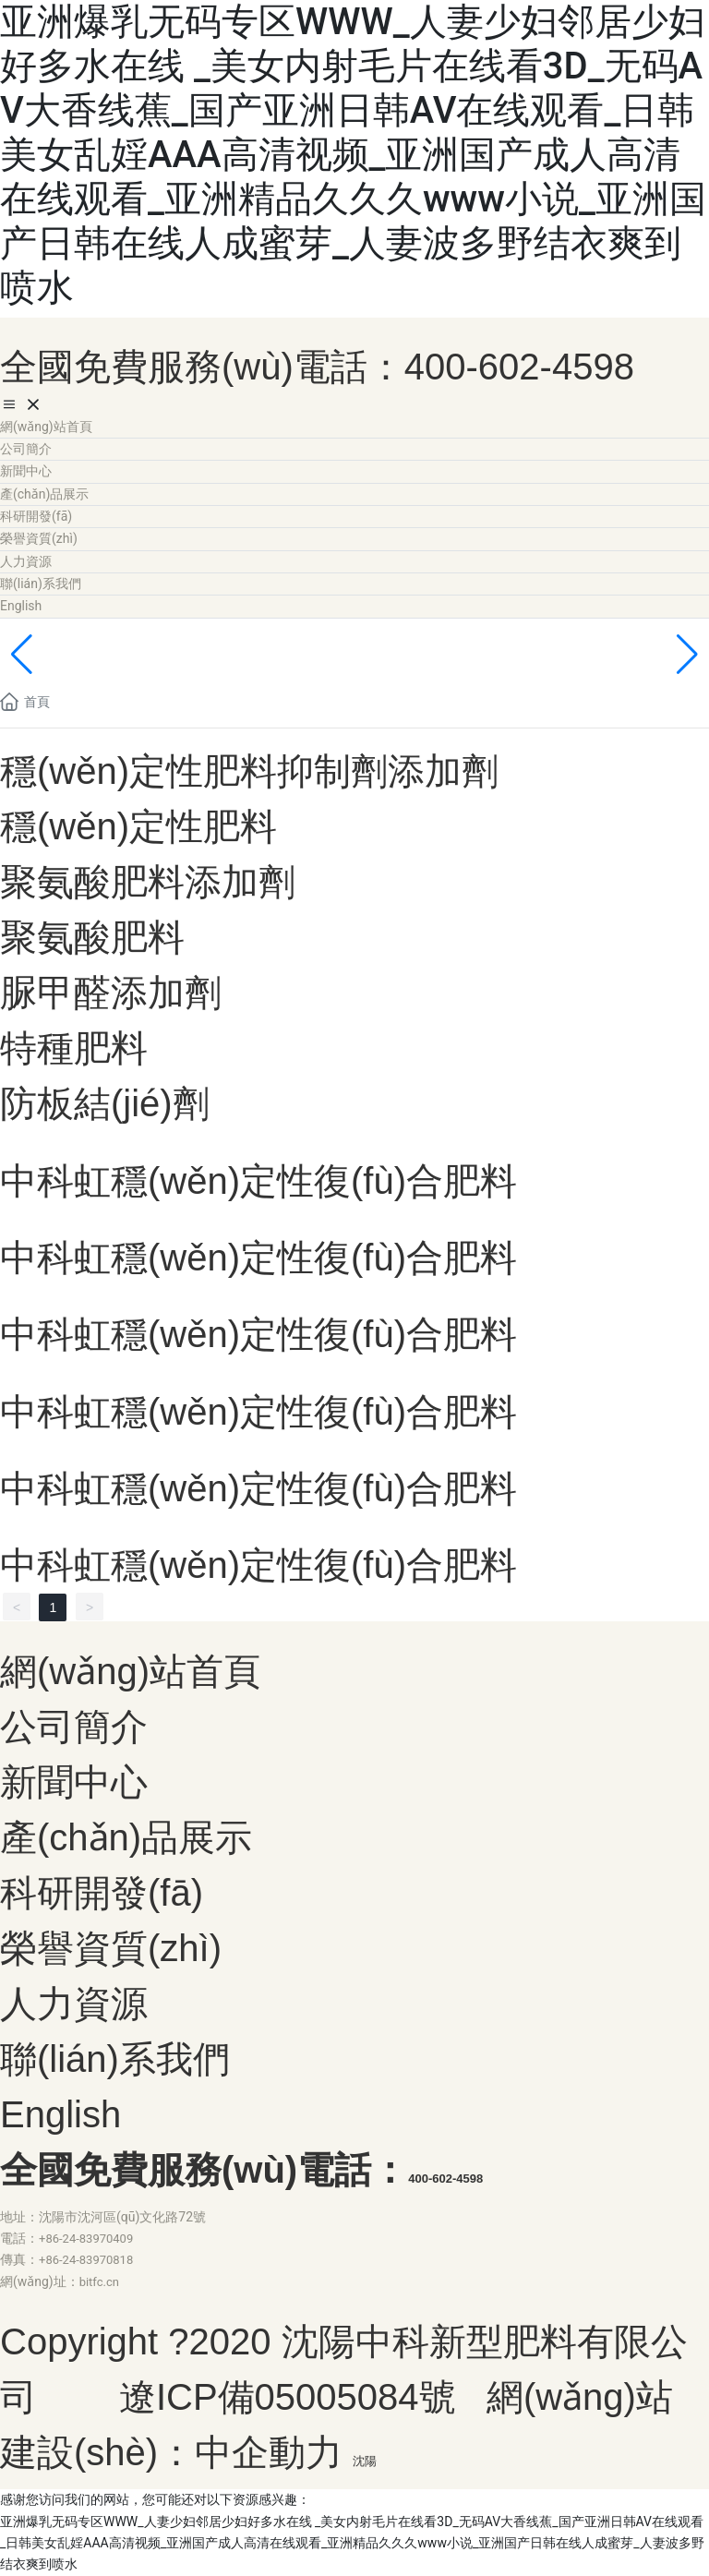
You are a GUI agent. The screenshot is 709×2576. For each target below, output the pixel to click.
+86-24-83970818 (86, 2260)
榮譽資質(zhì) (111, 1948)
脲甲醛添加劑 (111, 992)
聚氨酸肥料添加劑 (147, 881)
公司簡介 (74, 1726)
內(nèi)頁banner (132, 661)
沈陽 (365, 2461)
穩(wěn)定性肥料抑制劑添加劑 (249, 771)
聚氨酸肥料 (92, 937)
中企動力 (268, 2452)
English (60, 2114)
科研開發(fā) (101, 1892)
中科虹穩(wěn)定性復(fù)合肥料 (258, 1181)
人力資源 (74, 2003)
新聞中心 (74, 1782)
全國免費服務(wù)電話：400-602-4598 (317, 366)
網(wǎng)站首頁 (130, 1671)
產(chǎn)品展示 (126, 1837)
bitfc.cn (99, 2282)
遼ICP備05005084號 (287, 2397)
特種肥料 (74, 1048)
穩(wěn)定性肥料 (138, 826)
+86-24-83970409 (86, 2238)
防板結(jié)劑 (105, 1103)
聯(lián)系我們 (115, 2059)
